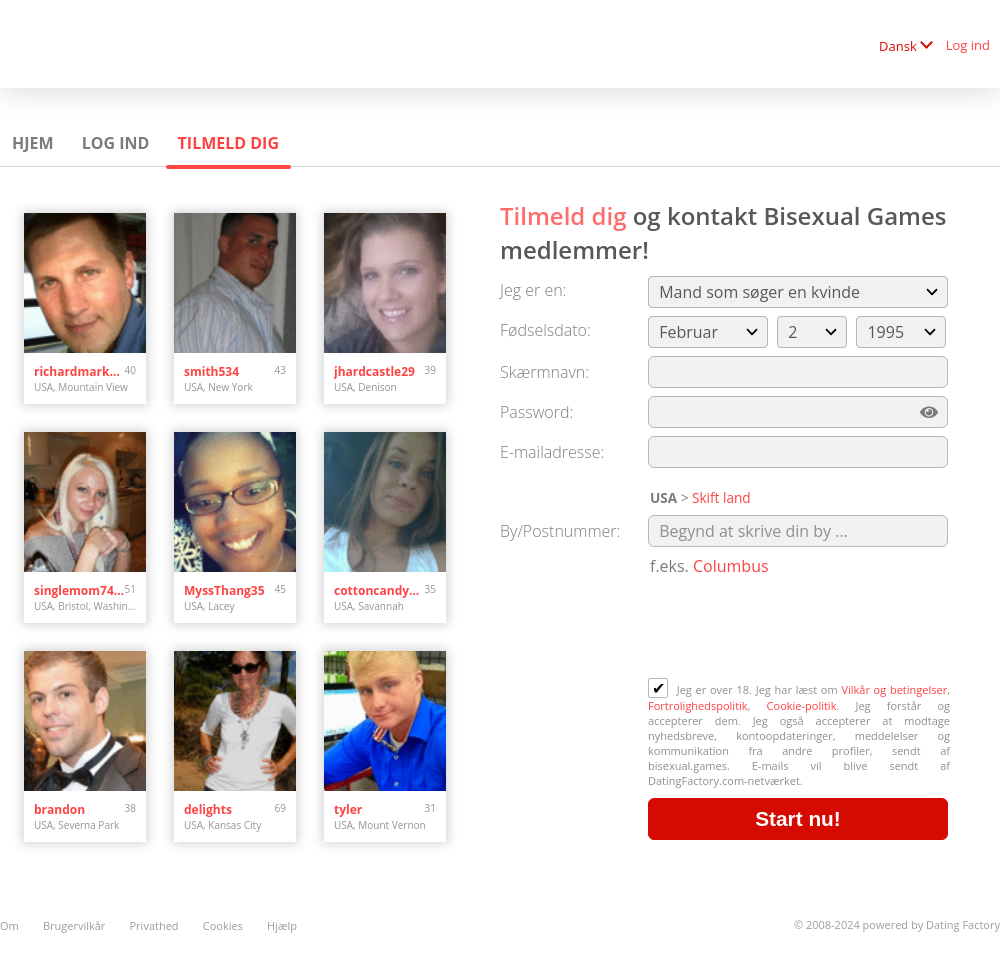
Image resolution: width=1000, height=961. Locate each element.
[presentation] (800, 629)
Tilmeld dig (228, 143)
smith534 (211, 371)
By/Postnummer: (560, 531)
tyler (348, 809)
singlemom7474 (79, 590)
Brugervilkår (74, 925)
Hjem (33, 143)
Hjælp (282, 925)
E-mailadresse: (552, 452)
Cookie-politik (802, 705)
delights (208, 809)
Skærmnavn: (544, 372)
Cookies (223, 925)
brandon (59, 809)
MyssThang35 (224, 590)
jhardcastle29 (374, 371)
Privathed (154, 925)
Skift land (721, 497)
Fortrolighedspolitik (698, 705)
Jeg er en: (533, 290)
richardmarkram (79, 371)
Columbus (731, 566)
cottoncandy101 (379, 590)
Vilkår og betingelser (894, 689)
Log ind (968, 45)
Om (9, 925)
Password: (536, 412)
